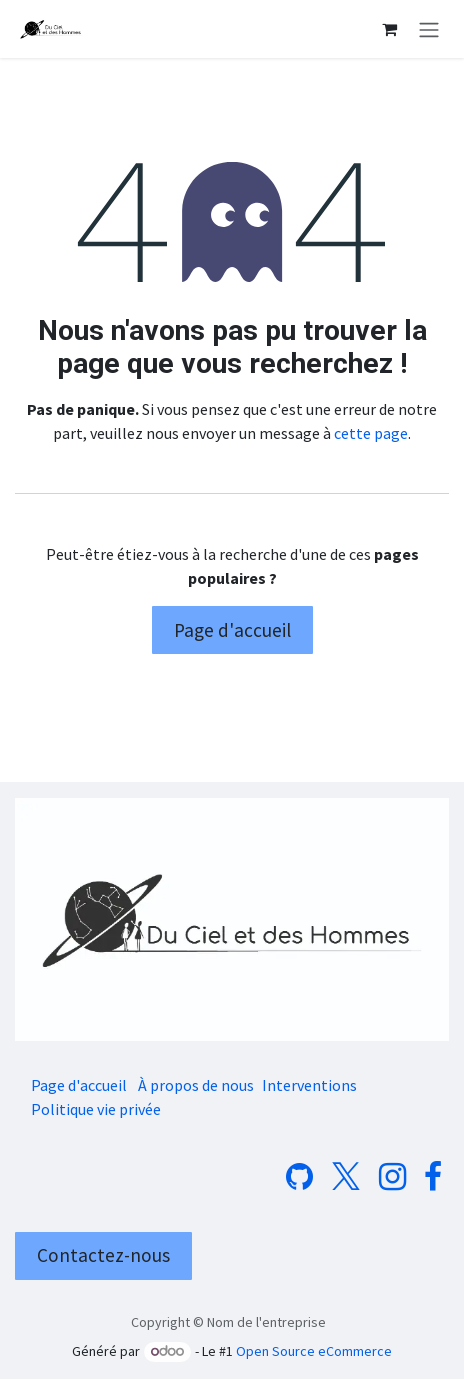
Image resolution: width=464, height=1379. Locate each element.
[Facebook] (433, 1177)
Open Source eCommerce (314, 1351)
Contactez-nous (103, 1255)
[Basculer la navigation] (429, 29)
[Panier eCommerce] (389, 29)
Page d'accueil (232, 630)
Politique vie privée (96, 1109)
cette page (371, 433)
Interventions (309, 1085)
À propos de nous (196, 1085)
